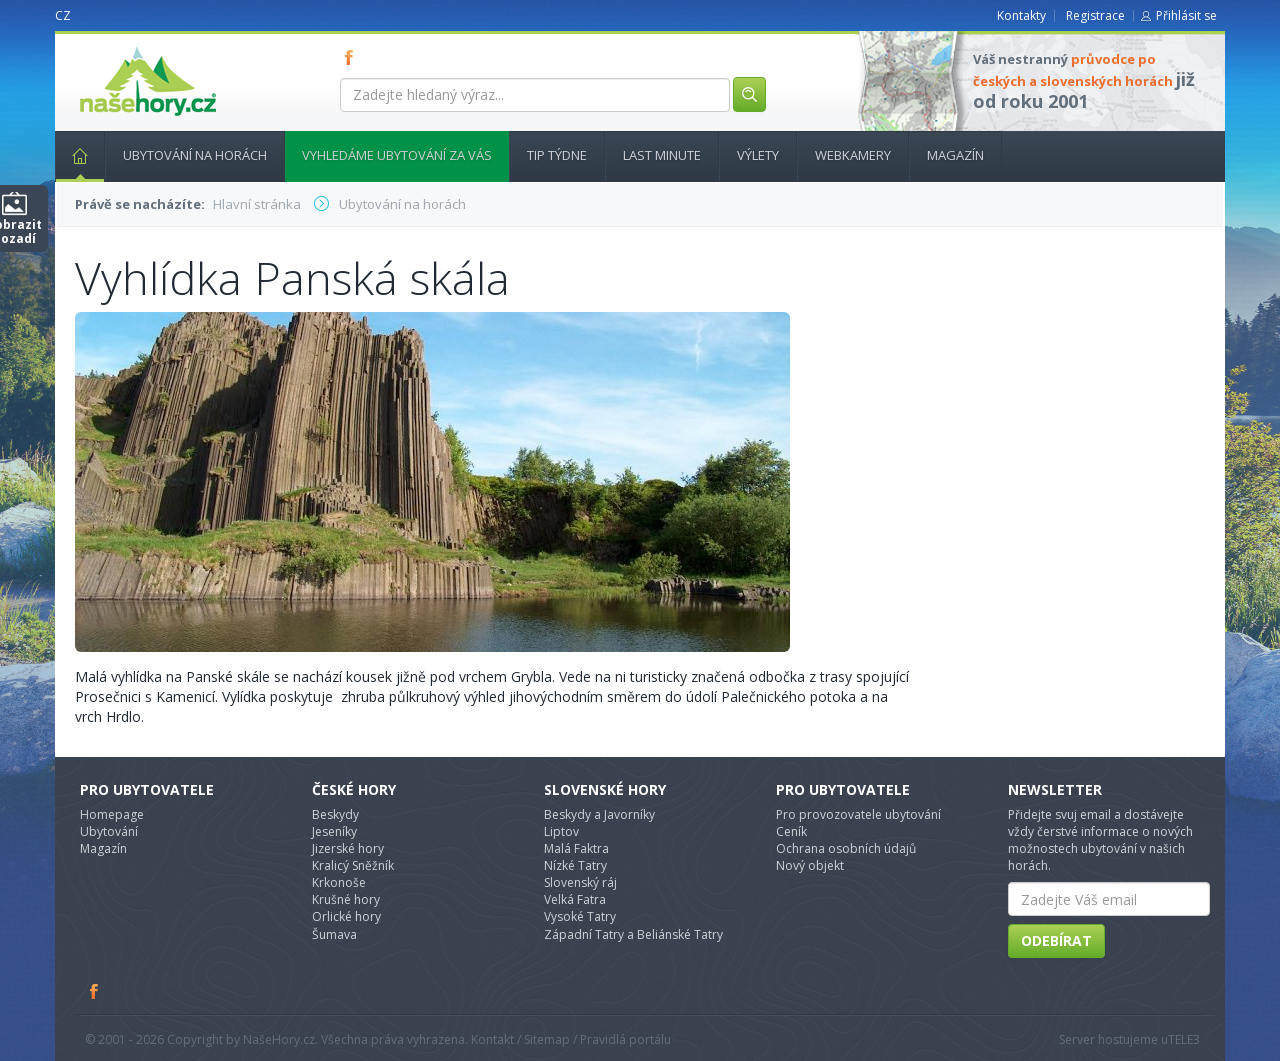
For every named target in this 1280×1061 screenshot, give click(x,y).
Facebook (95, 991)
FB (353, 57)
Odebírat (1056, 940)
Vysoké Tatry (580, 916)
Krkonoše (339, 882)
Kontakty (1021, 15)
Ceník (791, 831)
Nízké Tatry (575, 865)
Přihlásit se (1186, 15)
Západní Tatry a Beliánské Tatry (633, 934)
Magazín (955, 155)
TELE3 (1184, 1039)
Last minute (662, 155)
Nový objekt (810, 865)
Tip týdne (557, 155)
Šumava (334, 934)
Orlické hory (346, 916)
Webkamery (853, 155)
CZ (63, 15)
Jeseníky (334, 831)
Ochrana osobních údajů (846, 848)
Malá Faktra (576, 848)
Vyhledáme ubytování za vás (397, 155)
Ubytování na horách (195, 155)
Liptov (561, 831)
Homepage (112, 814)
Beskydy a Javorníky (599, 814)
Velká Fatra (575, 899)
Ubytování (109, 831)
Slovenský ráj (580, 882)
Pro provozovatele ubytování (858, 814)
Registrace (1095, 15)
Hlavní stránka (72, 155)
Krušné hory (346, 899)
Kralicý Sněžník (353, 865)
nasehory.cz (112, 46)
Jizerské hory (348, 848)
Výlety (758, 155)
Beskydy (335, 814)
